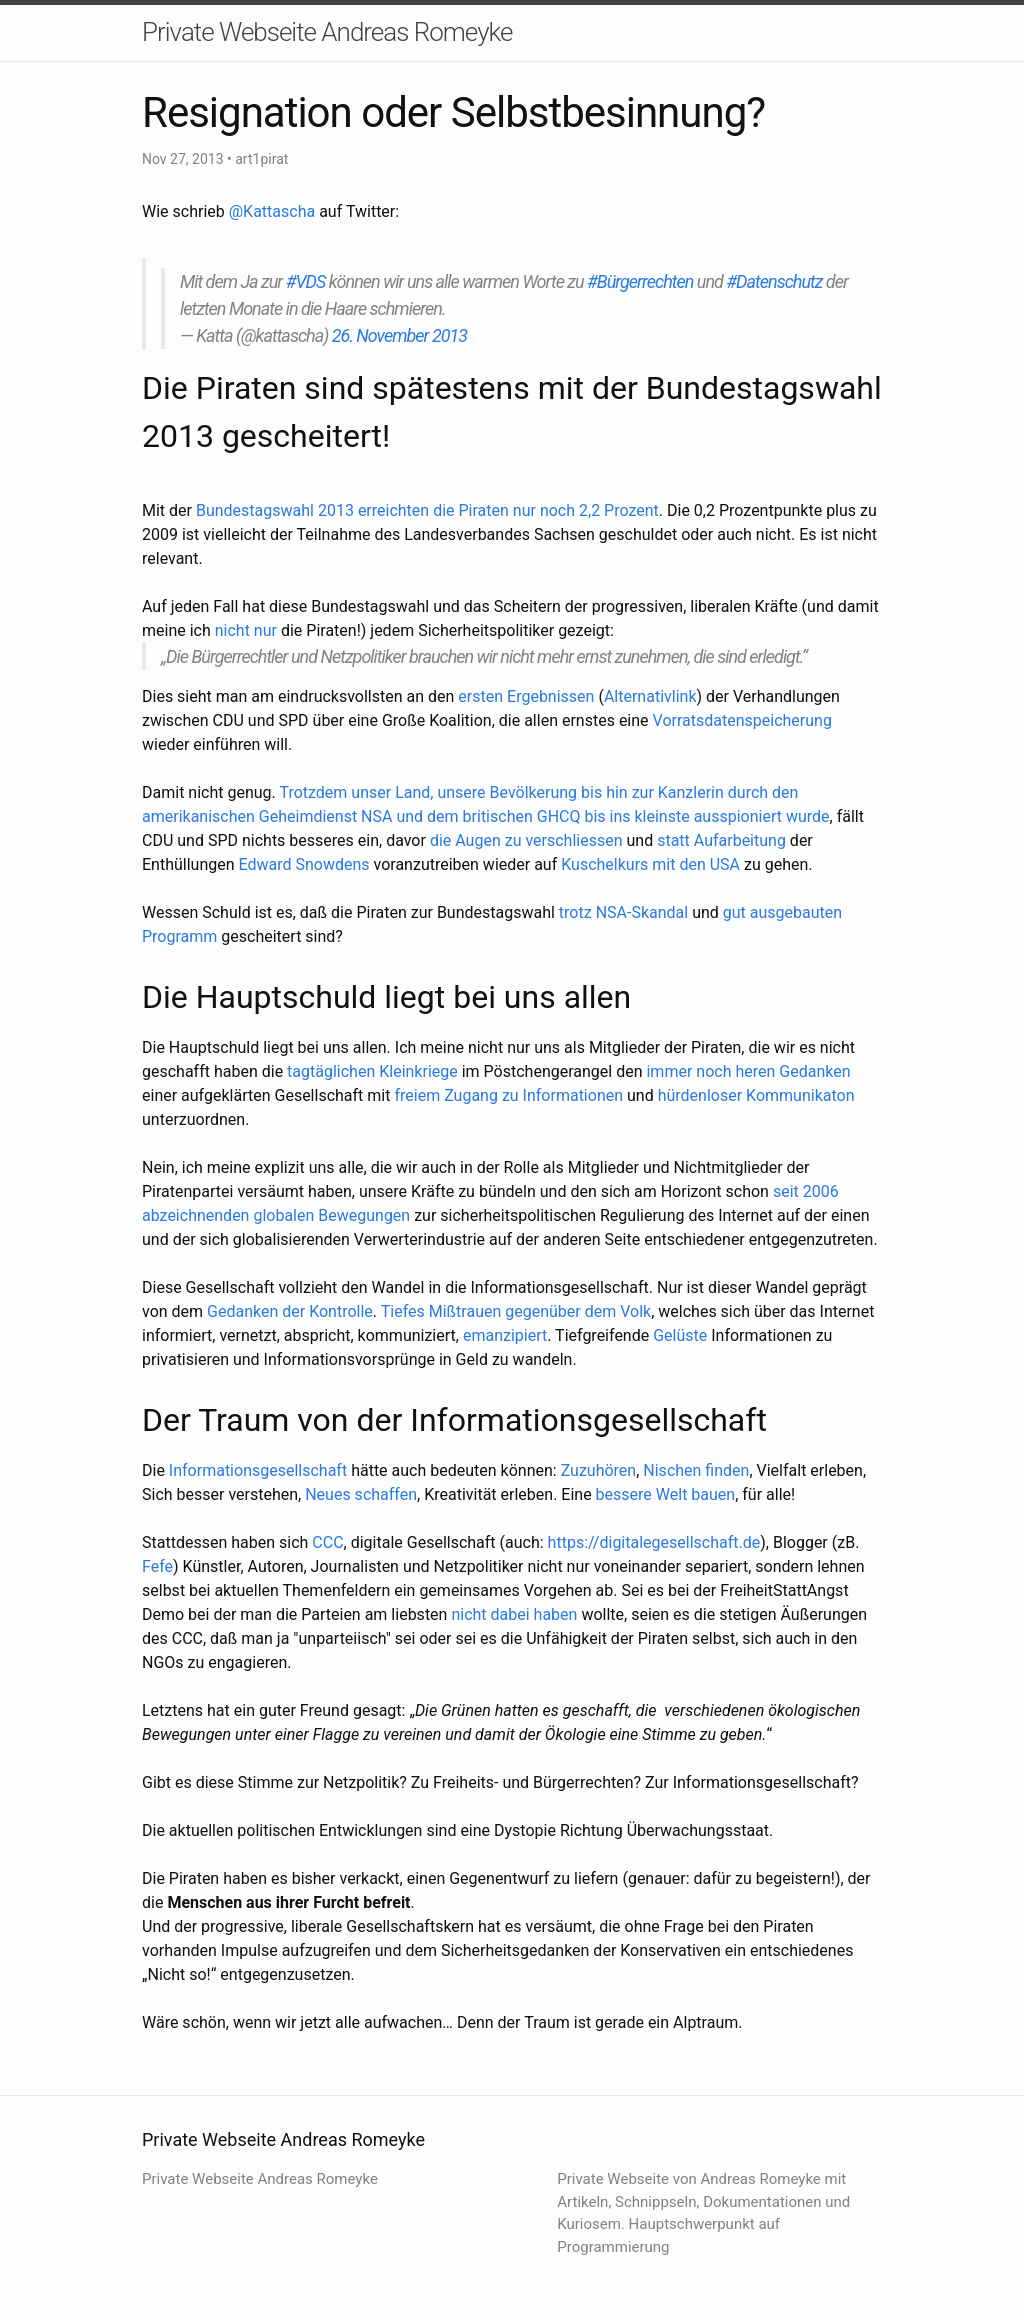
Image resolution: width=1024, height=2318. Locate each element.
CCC (327, 1542)
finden (727, 1470)
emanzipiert (505, 1335)
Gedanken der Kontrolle (290, 1311)
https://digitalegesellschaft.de (654, 1542)
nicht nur (246, 630)
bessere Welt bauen (666, 1494)
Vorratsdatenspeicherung (742, 720)
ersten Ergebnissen (526, 696)
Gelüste (680, 1335)
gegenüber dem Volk (578, 1311)
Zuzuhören (599, 1470)
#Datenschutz (774, 281)
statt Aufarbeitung (721, 840)
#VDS (306, 281)
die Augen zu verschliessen (526, 840)
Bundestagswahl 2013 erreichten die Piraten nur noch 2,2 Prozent (427, 510)
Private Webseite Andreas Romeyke (327, 32)
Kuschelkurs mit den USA (650, 864)
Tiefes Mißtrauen (441, 1311)
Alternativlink (650, 696)
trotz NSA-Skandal (621, 912)
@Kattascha (272, 211)
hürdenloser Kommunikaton (756, 1095)
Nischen (672, 1470)
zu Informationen (562, 1095)
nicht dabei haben (514, 1614)
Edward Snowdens (304, 864)
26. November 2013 (399, 335)
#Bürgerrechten (640, 281)
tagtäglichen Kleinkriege (372, 1071)
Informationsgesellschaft (258, 1470)
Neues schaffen (361, 1494)
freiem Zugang (445, 1095)
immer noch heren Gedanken (748, 1071)
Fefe (157, 1566)
